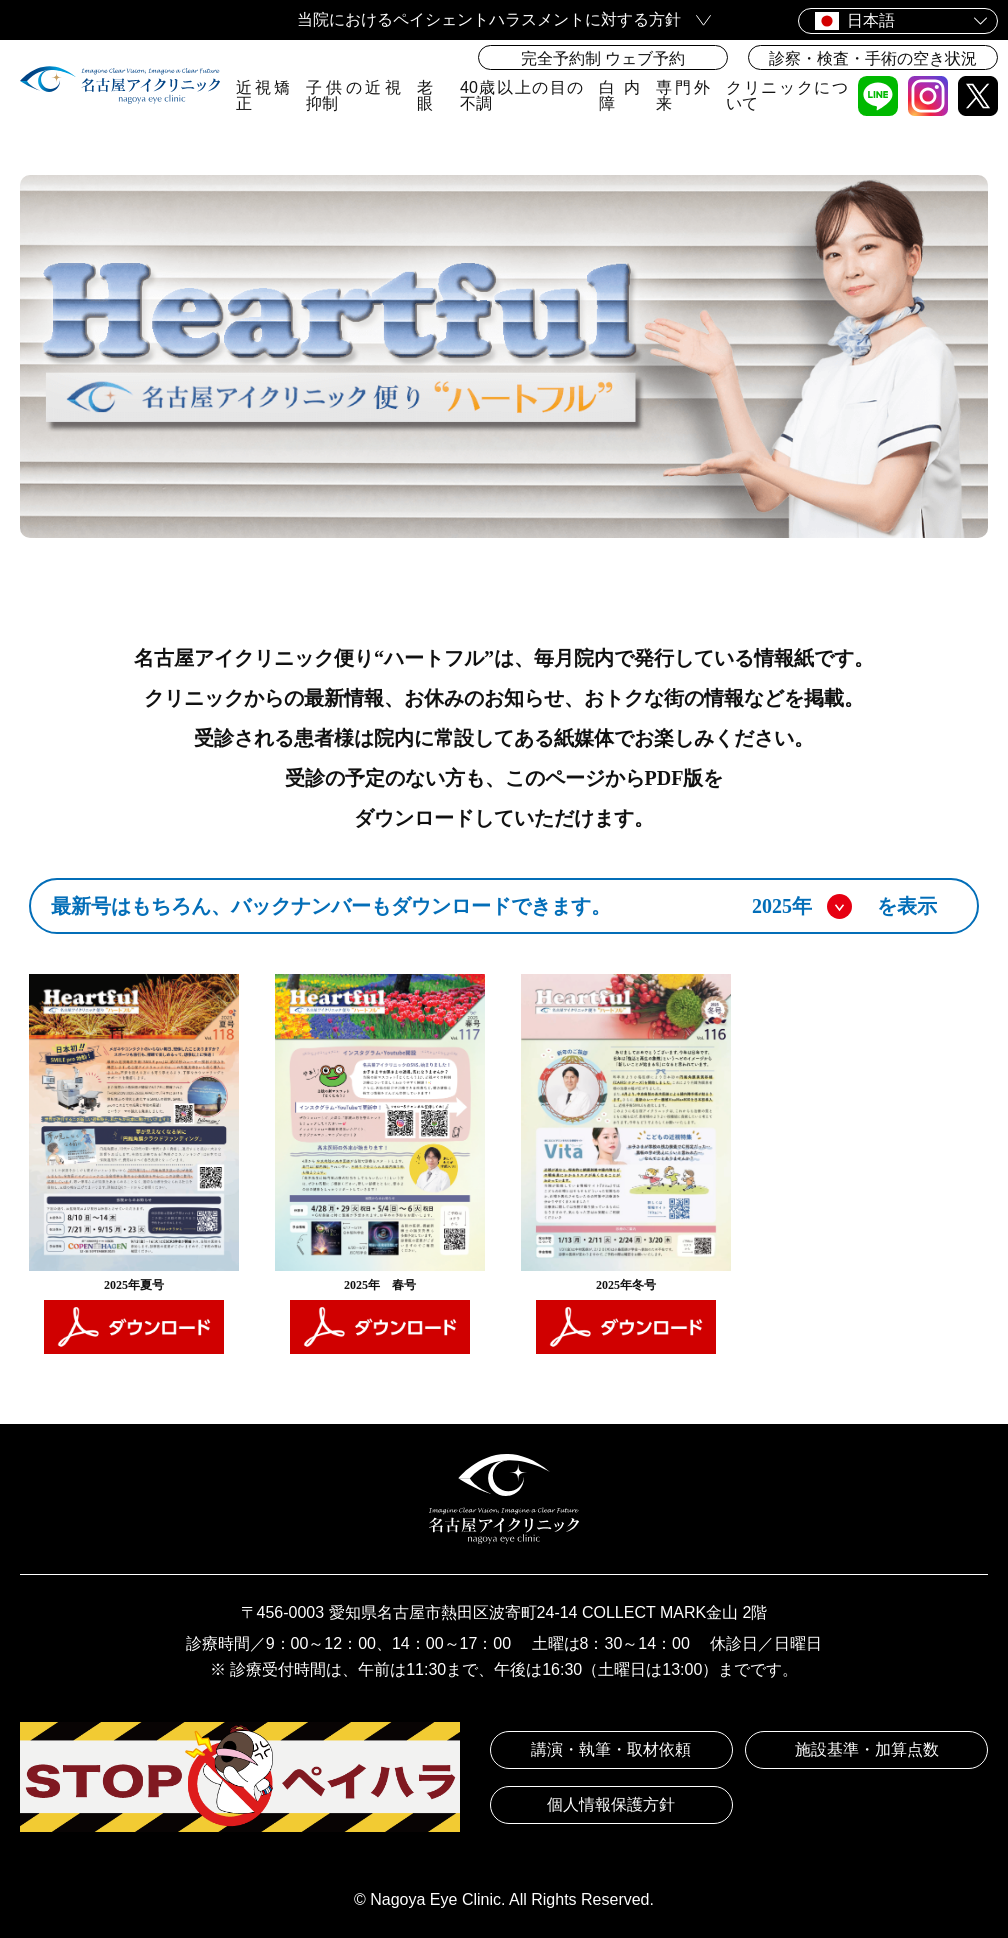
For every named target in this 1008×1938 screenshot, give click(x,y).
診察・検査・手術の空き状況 (873, 58)
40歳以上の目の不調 (521, 95)
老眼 (425, 95)
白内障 (619, 95)
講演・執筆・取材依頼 (611, 1749)
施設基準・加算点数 (867, 1749)
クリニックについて (787, 95)
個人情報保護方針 (611, 1804)
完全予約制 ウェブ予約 (603, 58)
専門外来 (683, 95)
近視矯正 (263, 95)
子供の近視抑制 (353, 95)
